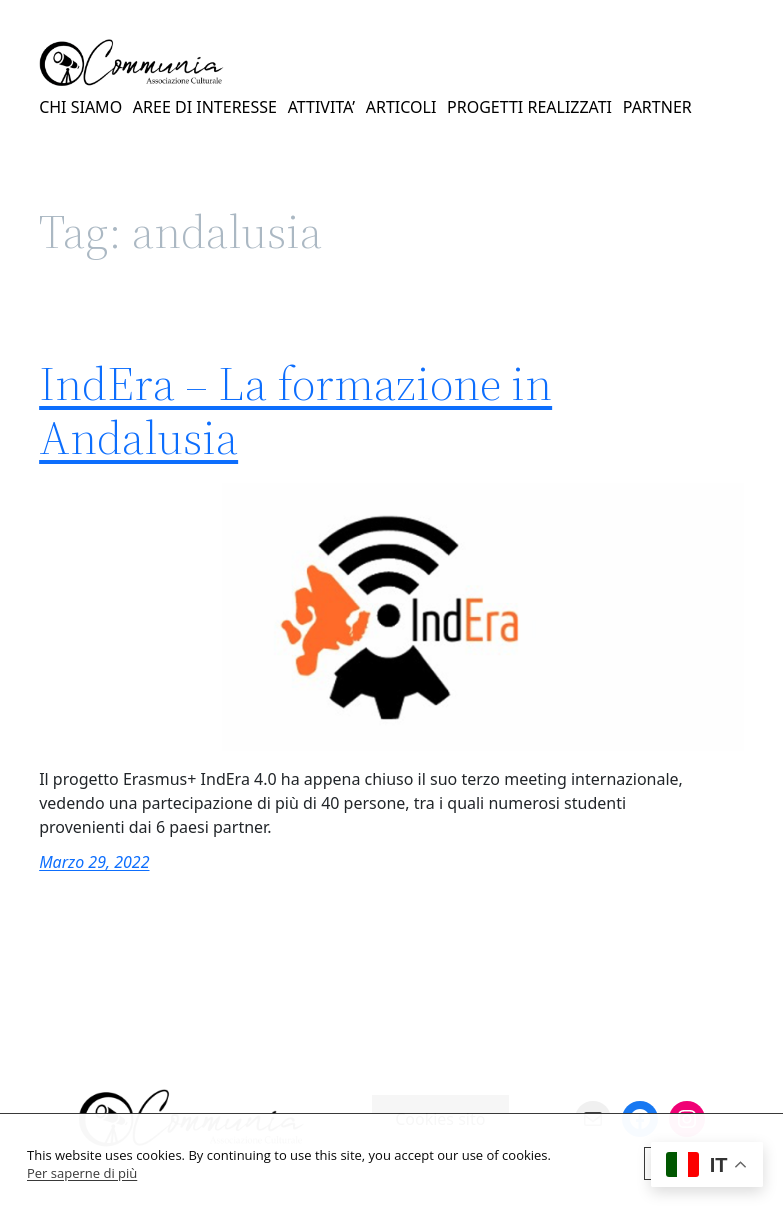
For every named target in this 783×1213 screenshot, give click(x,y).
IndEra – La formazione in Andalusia (295, 411)
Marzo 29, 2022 (94, 862)
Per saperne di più (82, 1173)
